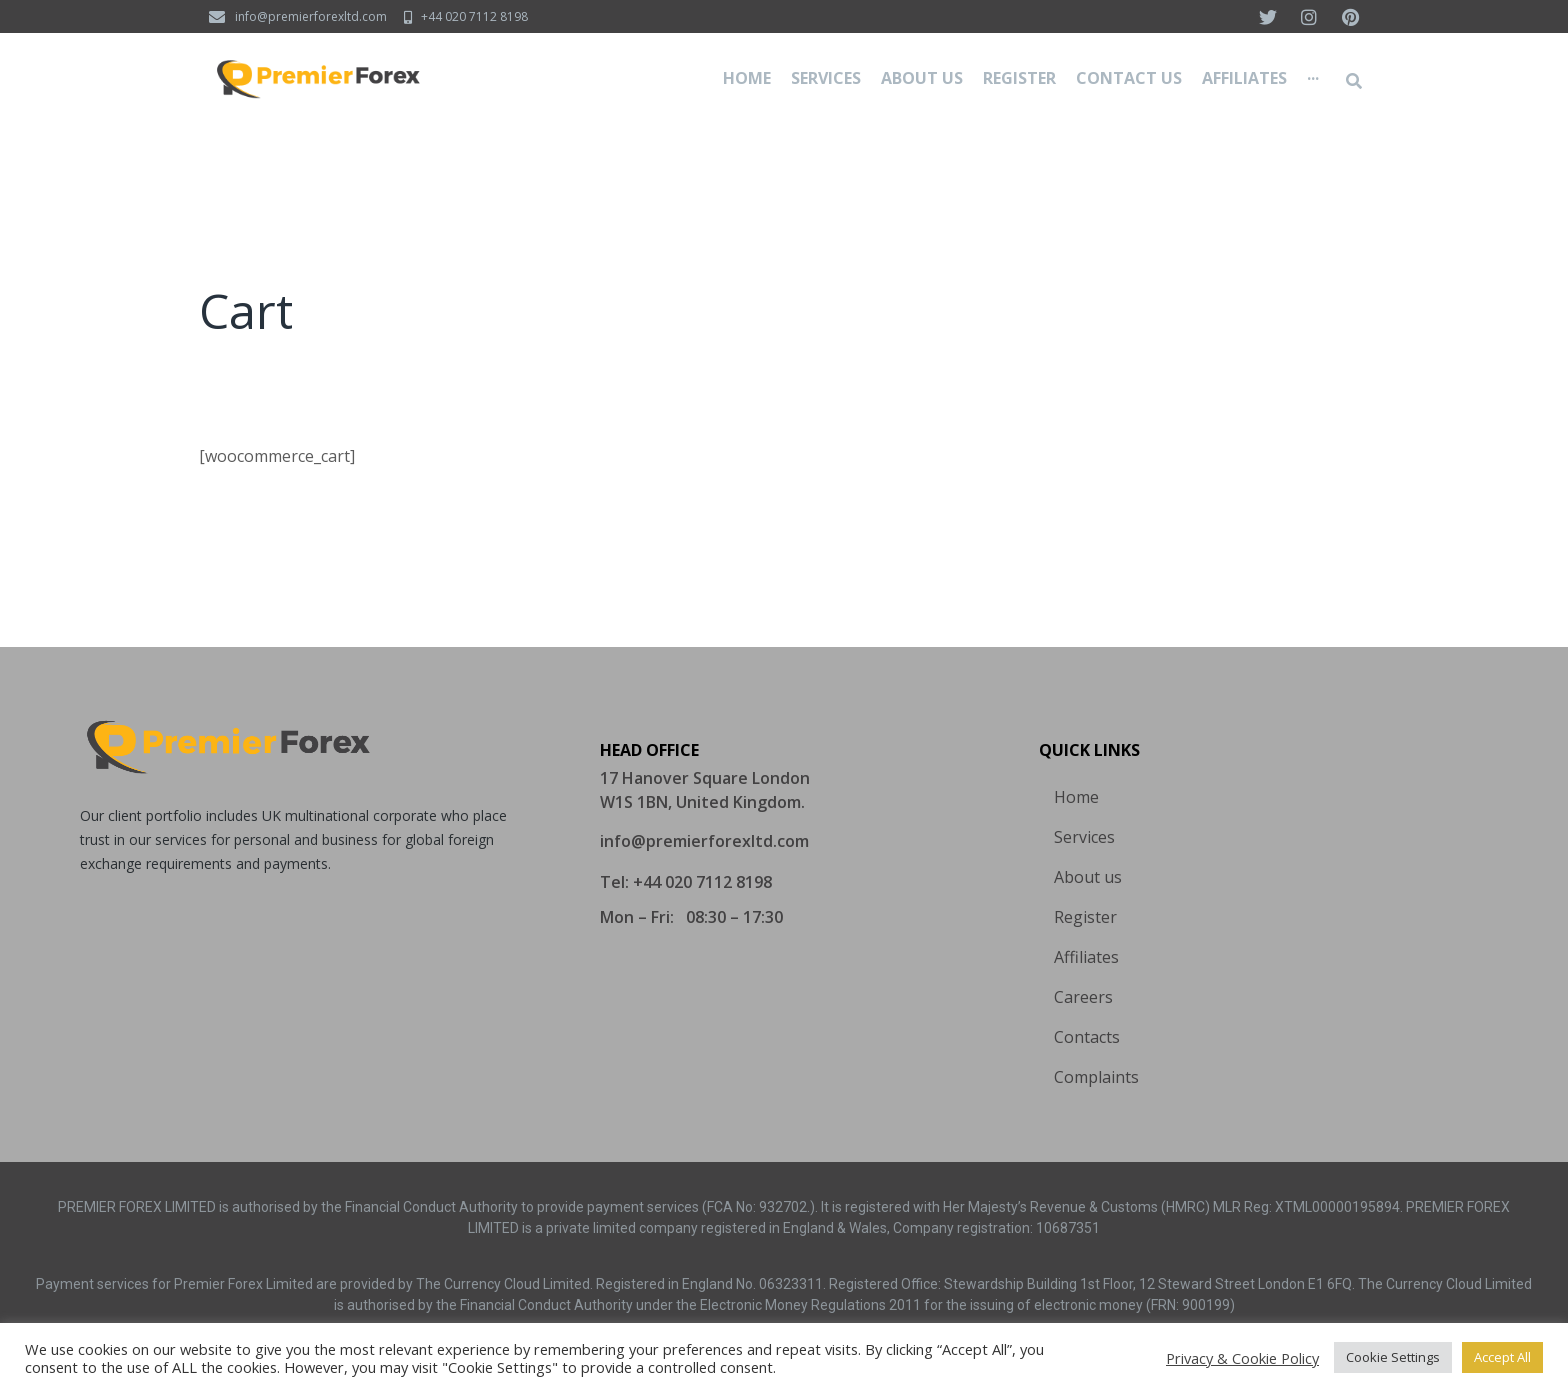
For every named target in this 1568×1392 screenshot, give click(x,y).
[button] (704, 841)
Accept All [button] (1502, 1357)
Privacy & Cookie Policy (1242, 1358)
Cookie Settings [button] (1393, 1357)
